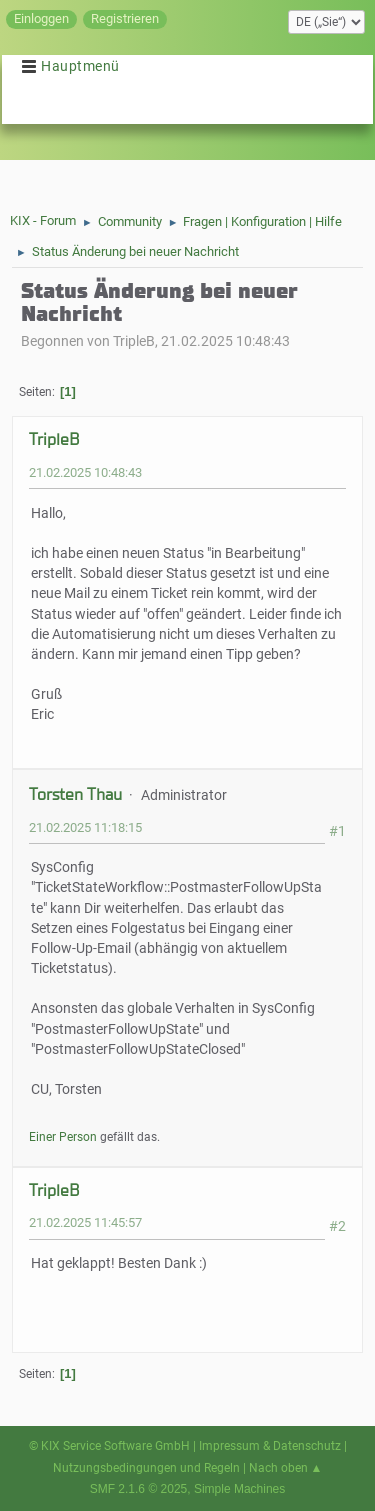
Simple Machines (239, 1489)
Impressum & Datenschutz (270, 1446)
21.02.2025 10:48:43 (85, 472)
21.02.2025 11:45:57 (85, 1222)
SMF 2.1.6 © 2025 (139, 1489)
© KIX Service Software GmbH (109, 1446)
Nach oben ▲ (286, 1468)
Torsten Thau (75, 794)
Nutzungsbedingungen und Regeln (146, 1468)
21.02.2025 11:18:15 (85, 827)
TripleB (54, 439)
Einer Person (63, 1137)
